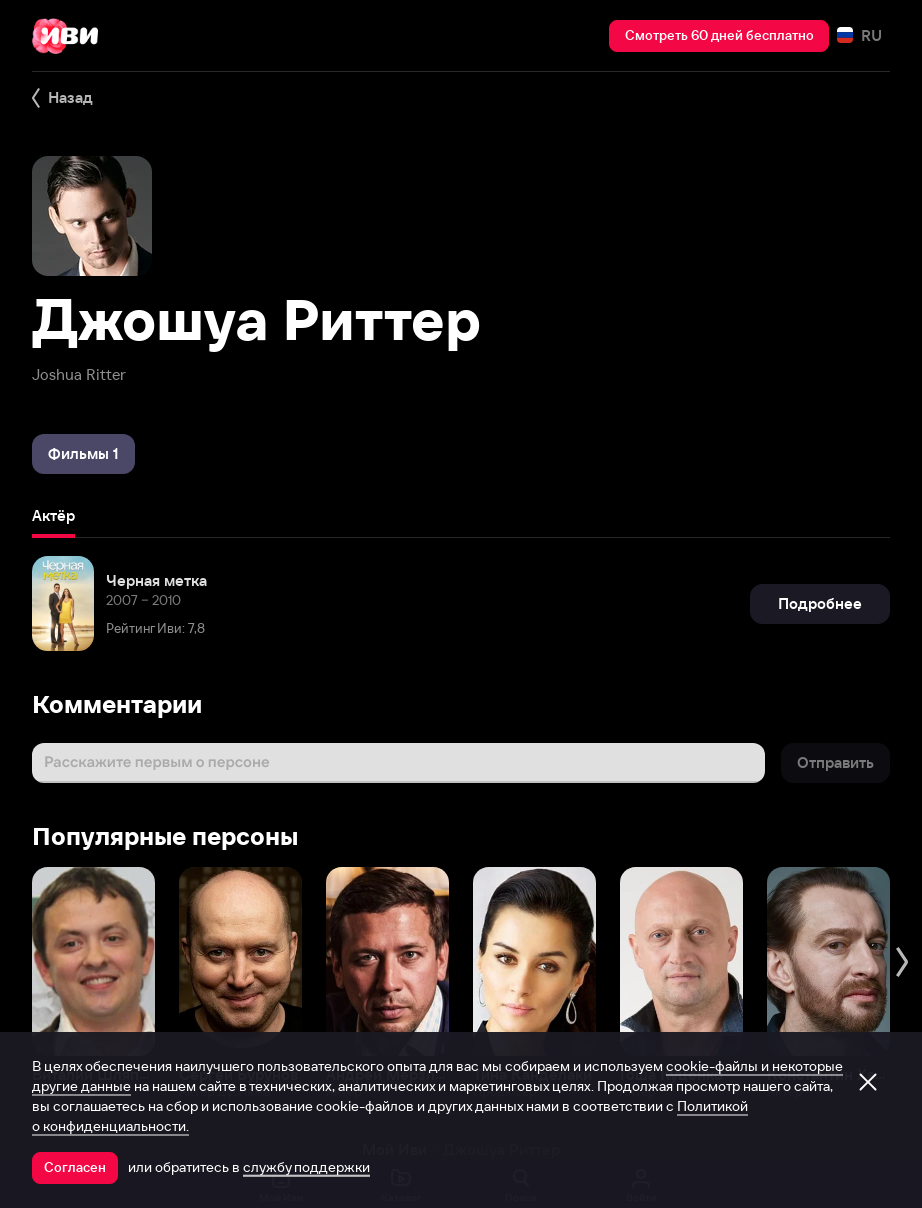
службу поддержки (306, 1167)
